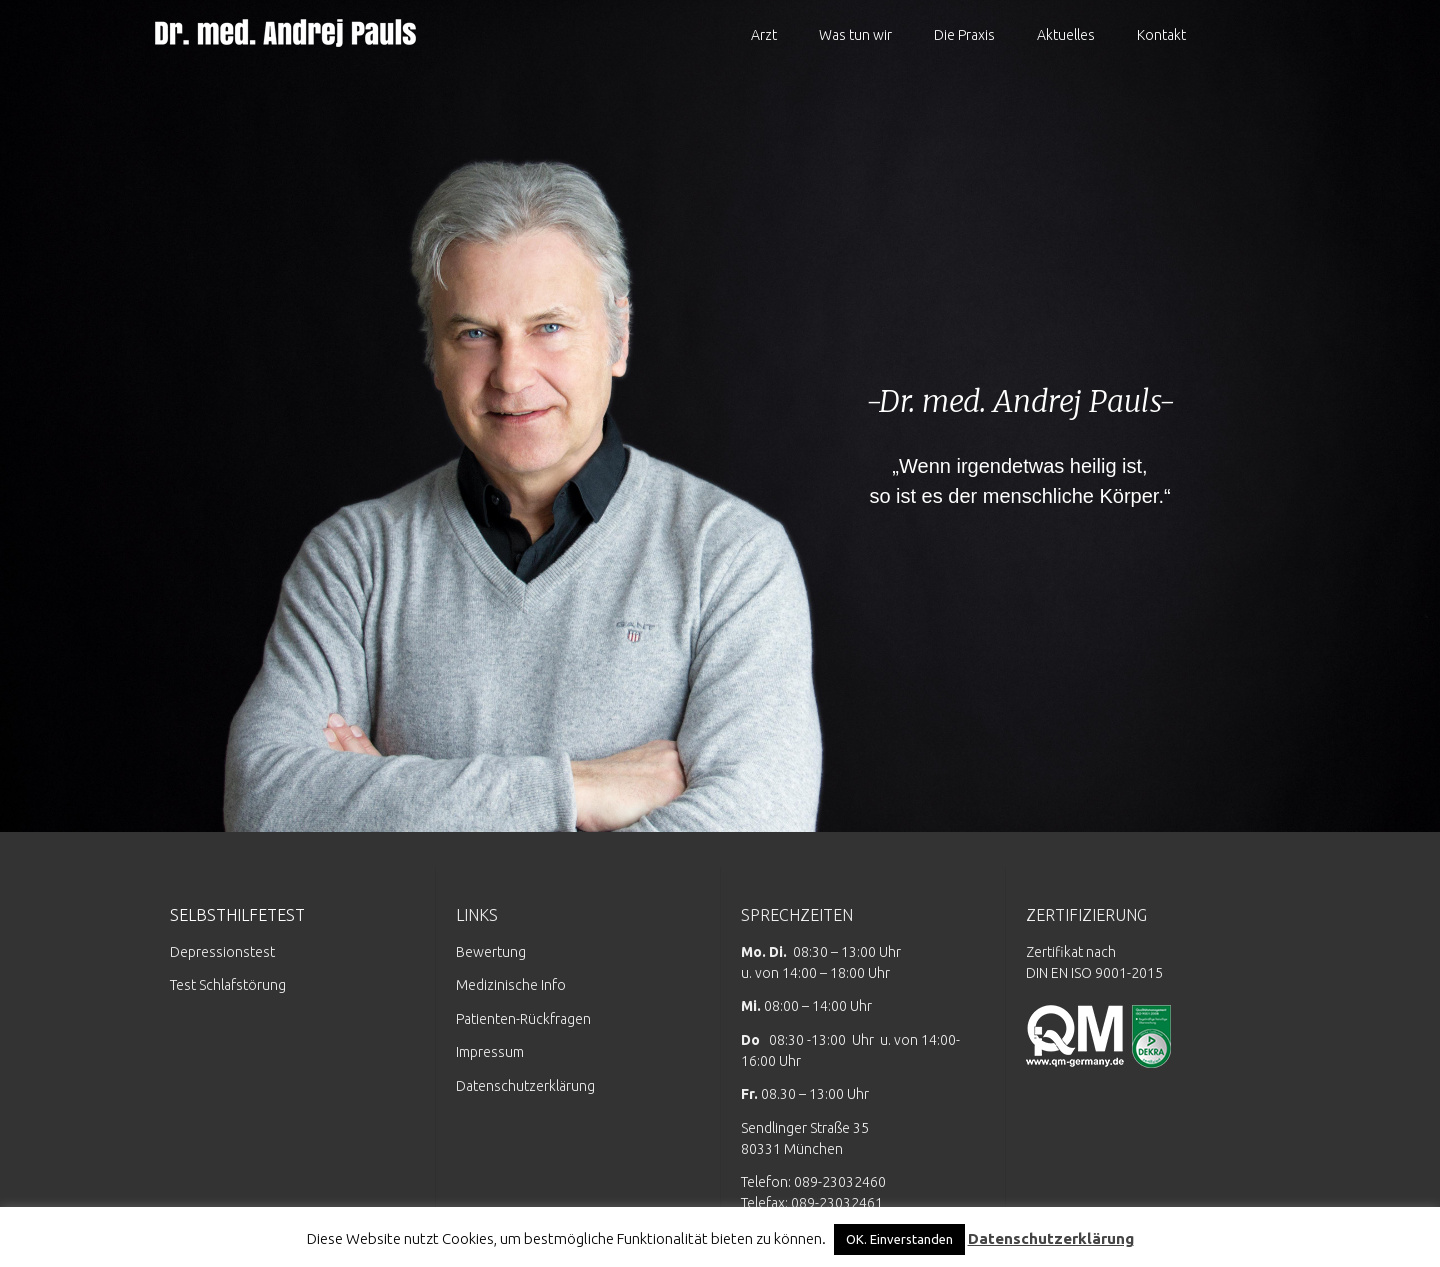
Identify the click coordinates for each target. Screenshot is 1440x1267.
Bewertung (491, 952)
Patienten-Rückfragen (523, 1019)
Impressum (490, 1052)
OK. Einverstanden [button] (899, 1239)
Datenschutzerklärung (525, 1086)
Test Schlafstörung (228, 985)
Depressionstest (222, 952)
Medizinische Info (511, 985)
